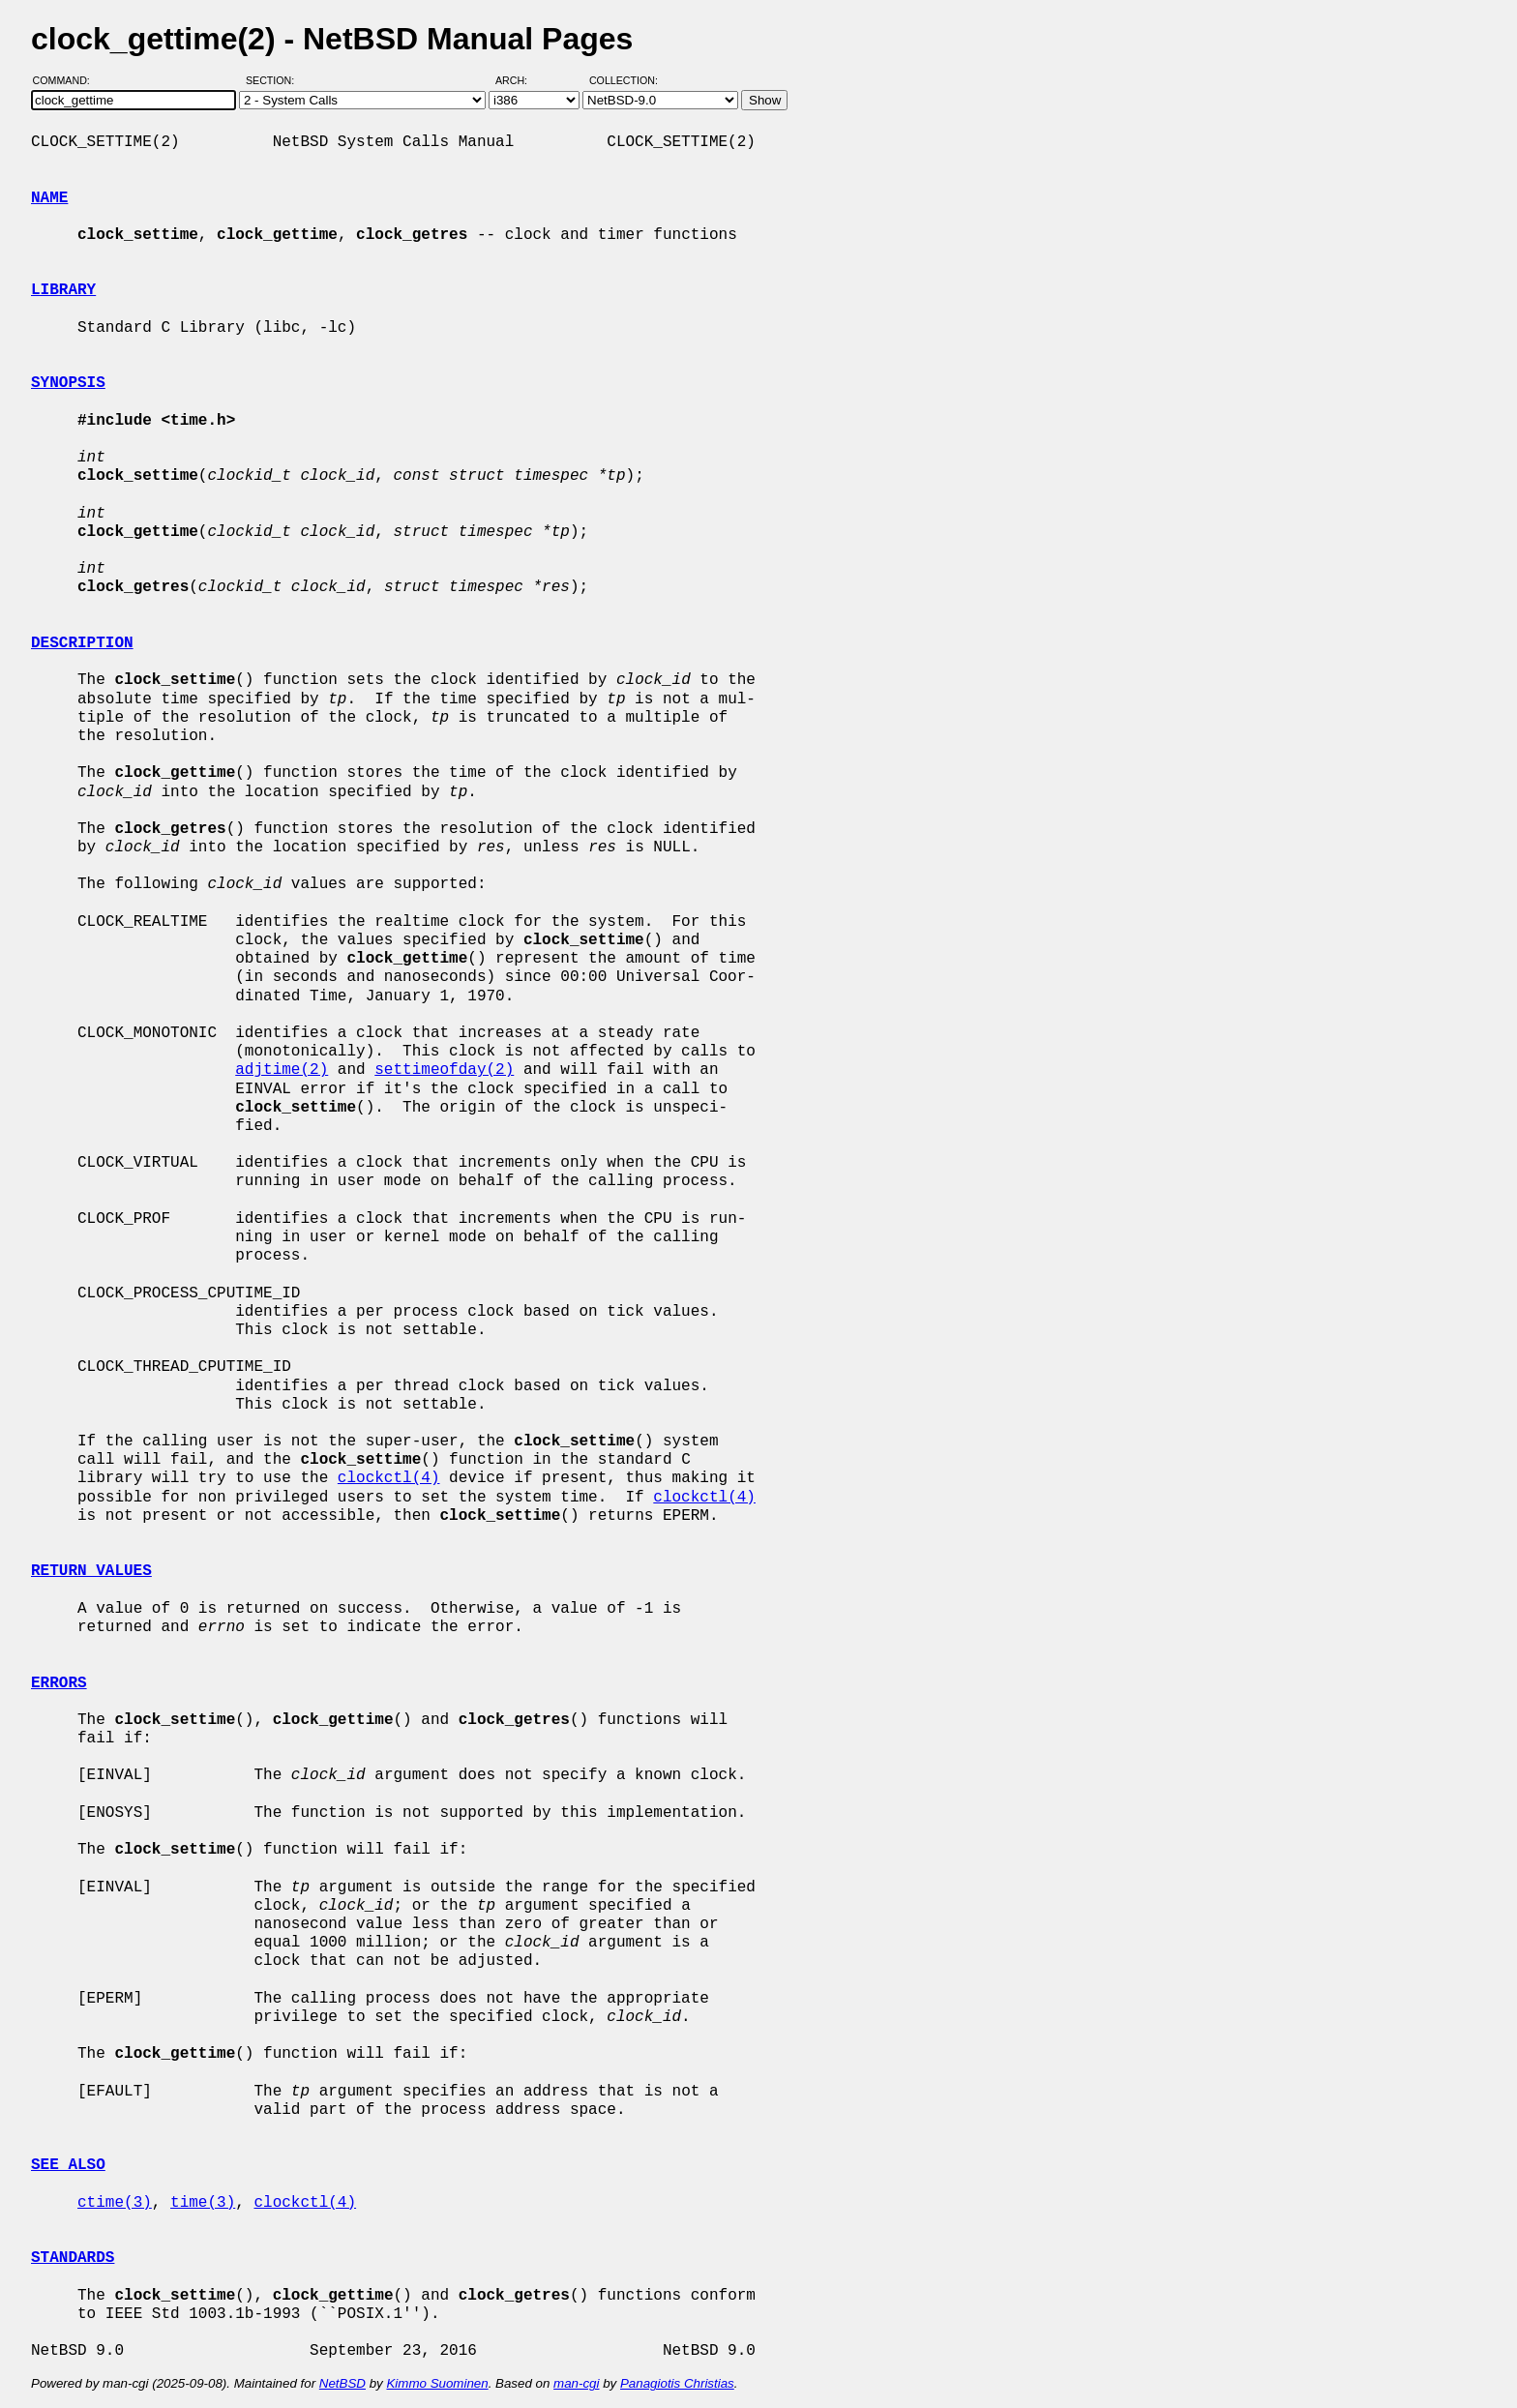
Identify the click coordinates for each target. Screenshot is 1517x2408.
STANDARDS (72, 2258)
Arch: (520, 80)
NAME (49, 198)
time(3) (202, 2203)
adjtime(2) (281, 1070)
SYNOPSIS (68, 383)
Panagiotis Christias (677, 2383)
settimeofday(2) (444, 1070)
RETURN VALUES (91, 1571)
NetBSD (342, 2383)
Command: (67, 80)
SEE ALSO (68, 2165)
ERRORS (59, 1683)
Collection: (623, 80)
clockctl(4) (389, 1478)
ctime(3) (114, 2203)
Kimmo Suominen (437, 2383)
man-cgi (576, 2383)
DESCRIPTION (82, 643)
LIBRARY (63, 290)
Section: (274, 80)
